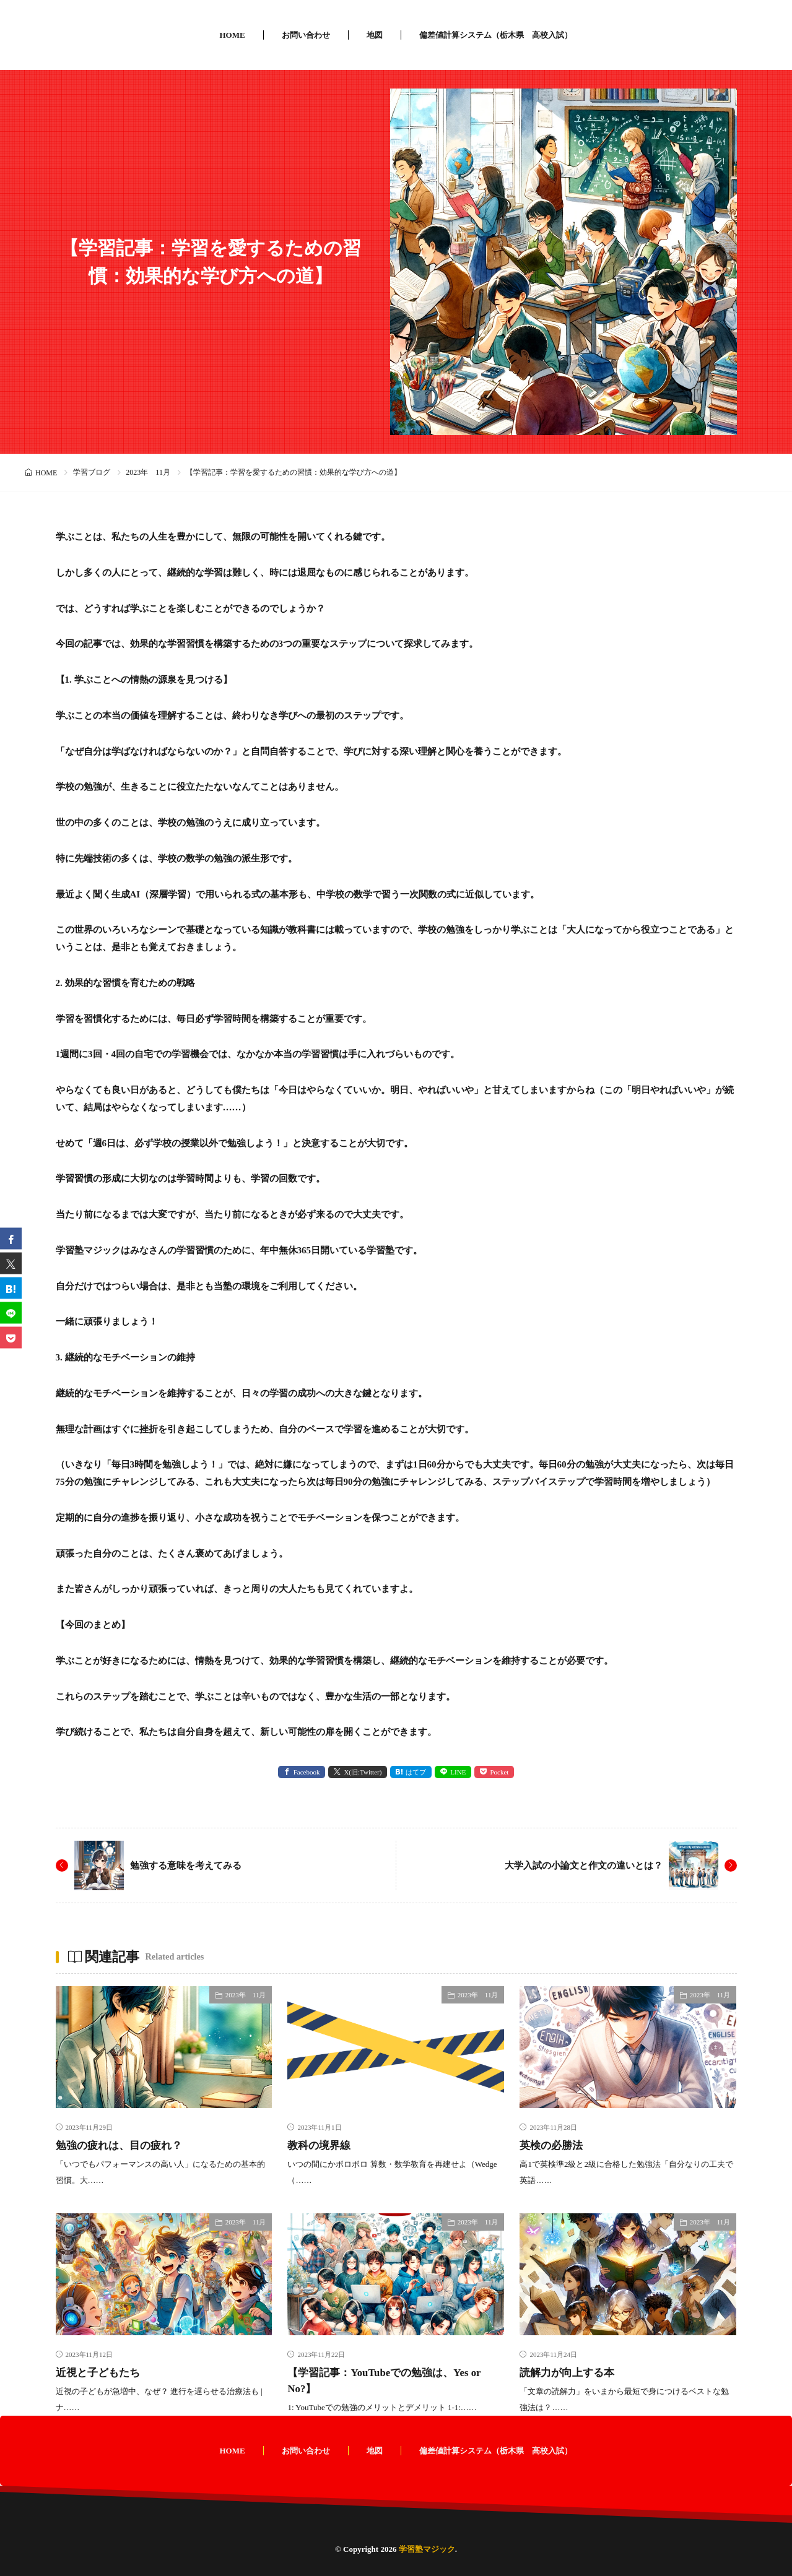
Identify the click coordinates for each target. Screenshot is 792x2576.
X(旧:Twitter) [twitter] (362, 1772)
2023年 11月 (148, 472)
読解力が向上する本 (570, 2372)
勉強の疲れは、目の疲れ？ (122, 2145)
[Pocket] (11, 1338)
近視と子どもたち (100, 2372)
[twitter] (11, 1263)
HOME (232, 35)
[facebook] (11, 1239)
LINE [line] (458, 1772)
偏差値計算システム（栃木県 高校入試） (495, 35)
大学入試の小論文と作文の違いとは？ (578, 1865)
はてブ (416, 1772)
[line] (11, 1313)
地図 (375, 35)
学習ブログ (91, 472)
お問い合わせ (306, 35)
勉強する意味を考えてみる (189, 1865)
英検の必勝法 (553, 2145)
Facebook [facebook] (307, 1772)
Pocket (499, 1772)
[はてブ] (11, 1288)
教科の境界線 (320, 2145)
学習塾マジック (427, 2549)
